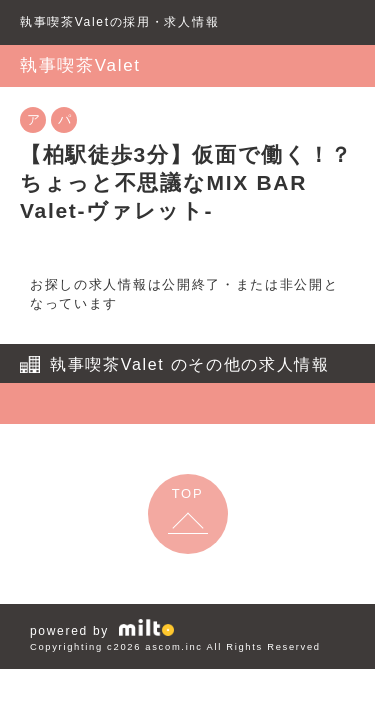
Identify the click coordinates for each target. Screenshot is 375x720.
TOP (188, 493)
